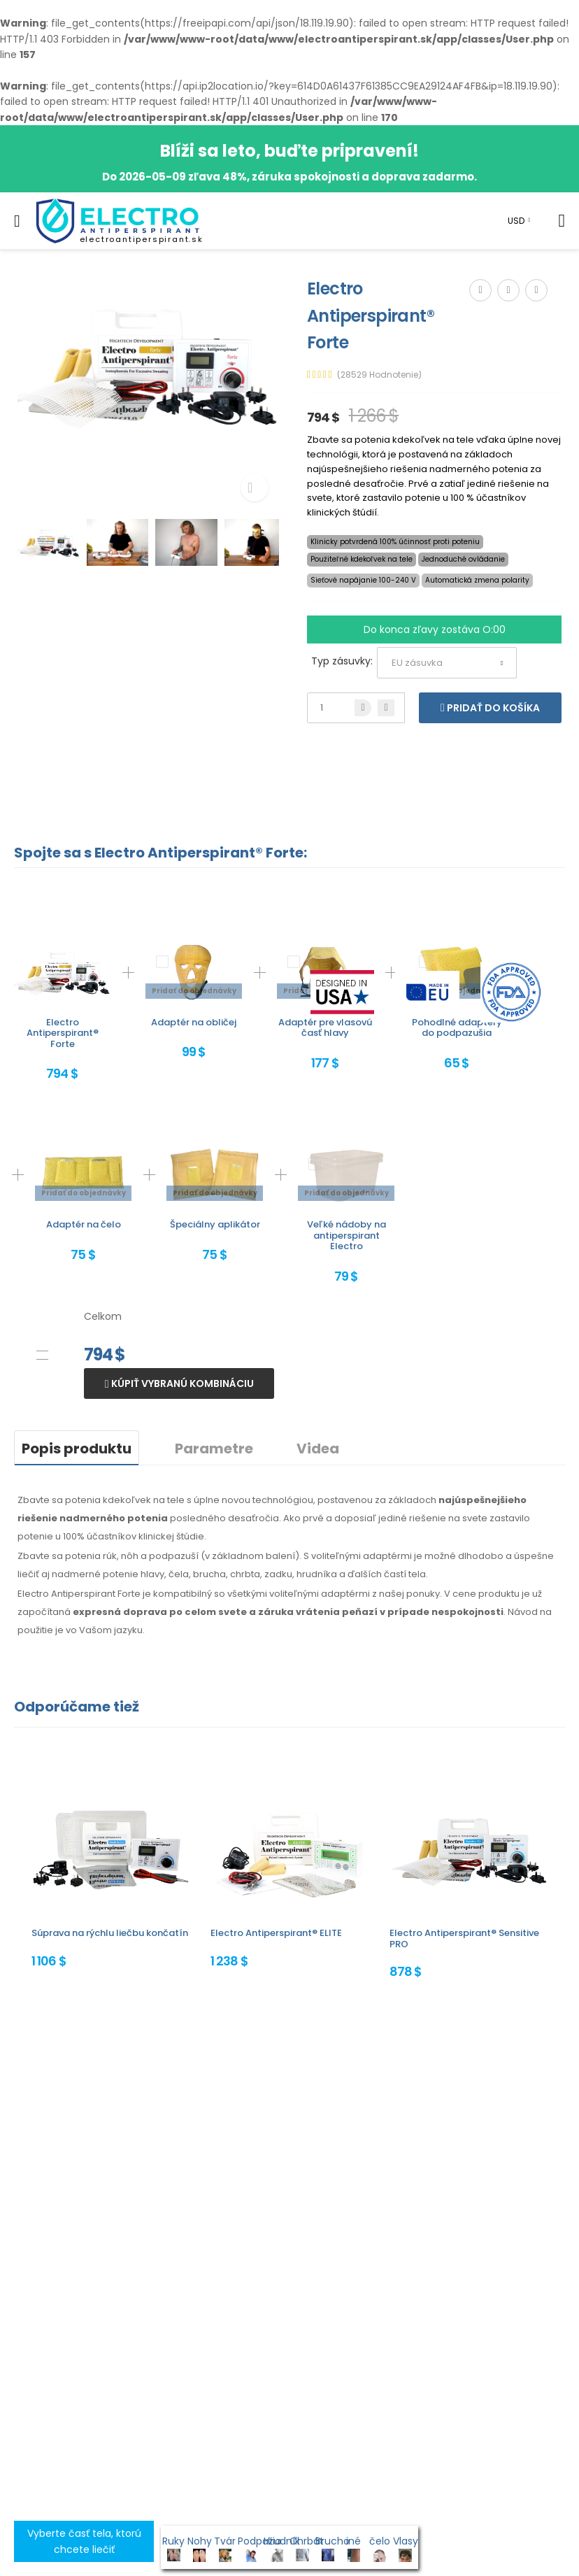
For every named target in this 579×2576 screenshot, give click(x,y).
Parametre (214, 1448)
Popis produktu (76, 1448)
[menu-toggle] (17, 221)
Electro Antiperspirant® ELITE (276, 1933)
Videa (317, 1448)
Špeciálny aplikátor (215, 1224)
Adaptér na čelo (83, 1224)
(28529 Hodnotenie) (379, 375)
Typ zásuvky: (342, 661)
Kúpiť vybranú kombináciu (181, 1383)
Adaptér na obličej (193, 1022)
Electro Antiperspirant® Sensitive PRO (464, 1938)
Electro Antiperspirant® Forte (63, 1033)
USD (516, 221)
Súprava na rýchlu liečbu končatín (109, 1933)
